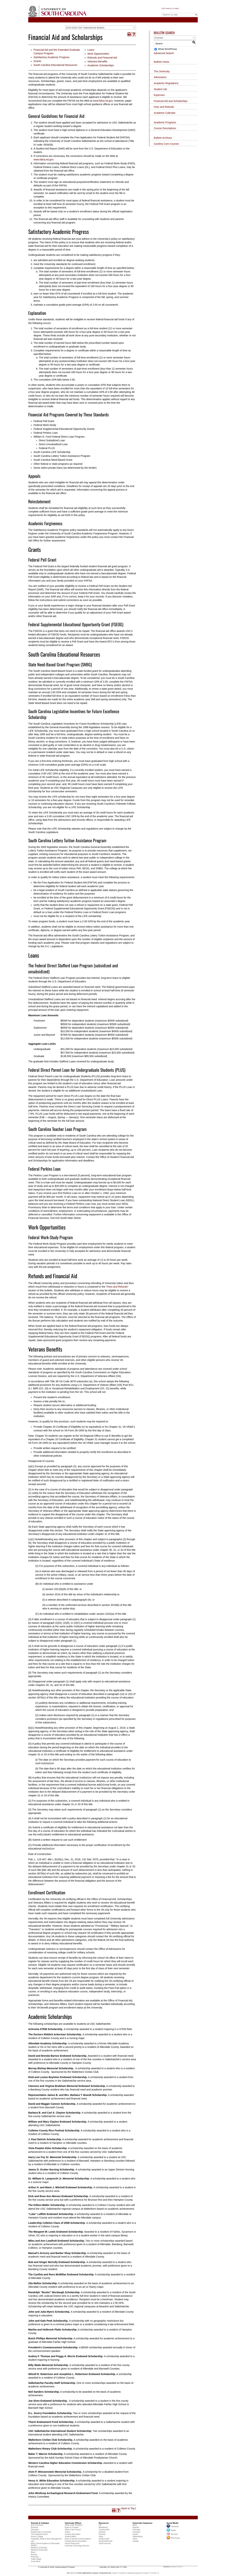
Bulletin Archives (163, 137)
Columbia (136, 2530)
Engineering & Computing (41, 2532)
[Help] (134, 34)
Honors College (37, 2536)
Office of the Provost (73, 2530)
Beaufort (136, 2527)
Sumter (135, 2534)
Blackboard (103, 2527)
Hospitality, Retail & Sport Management (46, 2539)
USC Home (166, 8)
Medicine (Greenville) (39, 2550)
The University (162, 71)
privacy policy (177, 2567)
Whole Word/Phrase (167, 49)
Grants (37, 61)
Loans (90, 49)
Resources (104, 2523)
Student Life (160, 89)
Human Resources (72, 2543)
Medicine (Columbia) (39, 2548)
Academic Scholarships (100, 65)
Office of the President (73, 2525)
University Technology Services (77, 2546)
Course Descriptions (165, 128)
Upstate (136, 2541)
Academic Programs (165, 122)
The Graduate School (39, 2534)
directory (102, 2534)
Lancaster (136, 2532)
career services (105, 2543)
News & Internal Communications (78, 2539)
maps (101, 2536)
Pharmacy (35, 2557)
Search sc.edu (171, 11)
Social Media (172, 2523)
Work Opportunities (98, 53)
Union (135, 2539)
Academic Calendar (164, 112)
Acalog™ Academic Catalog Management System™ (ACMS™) (135, 2573)
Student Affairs (70, 2536)
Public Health (36, 2559)
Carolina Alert (104, 2530)
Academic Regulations (166, 83)
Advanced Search (164, 53)
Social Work (35, 2561)
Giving (67, 2532)
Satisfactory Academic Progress (51, 57)
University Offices (73, 2523)
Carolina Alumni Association (76, 2541)
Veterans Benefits (97, 61)
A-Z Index (175, 8)
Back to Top (128, 2508)
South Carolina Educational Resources (55, 65)
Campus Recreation (72, 2534)
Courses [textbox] (158, 37)
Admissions (160, 77)
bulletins (72, 2573)
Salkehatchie (138, 2536)
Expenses (159, 95)
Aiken (135, 2525)
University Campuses (142, 2523)
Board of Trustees (72, 2527)
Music (33, 2552)
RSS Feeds (173, 2538)
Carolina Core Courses (166, 143)
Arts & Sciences (37, 2525)
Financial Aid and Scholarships (171, 101)
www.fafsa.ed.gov (103, 100)
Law (32, 2541)
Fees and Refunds (117, 1286)
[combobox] (100, 27)
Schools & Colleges (40, 2523)
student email (104, 2539)
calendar (102, 2532)
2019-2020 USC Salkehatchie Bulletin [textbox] (85, 27)
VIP (100, 2525)
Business (34, 2527)
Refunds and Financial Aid (102, 57)
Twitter (171, 2530)
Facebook (175, 2526)
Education (35, 2530)
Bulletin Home (161, 61)
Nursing (34, 2555)
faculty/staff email (105, 2541)
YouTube (172, 2534)
